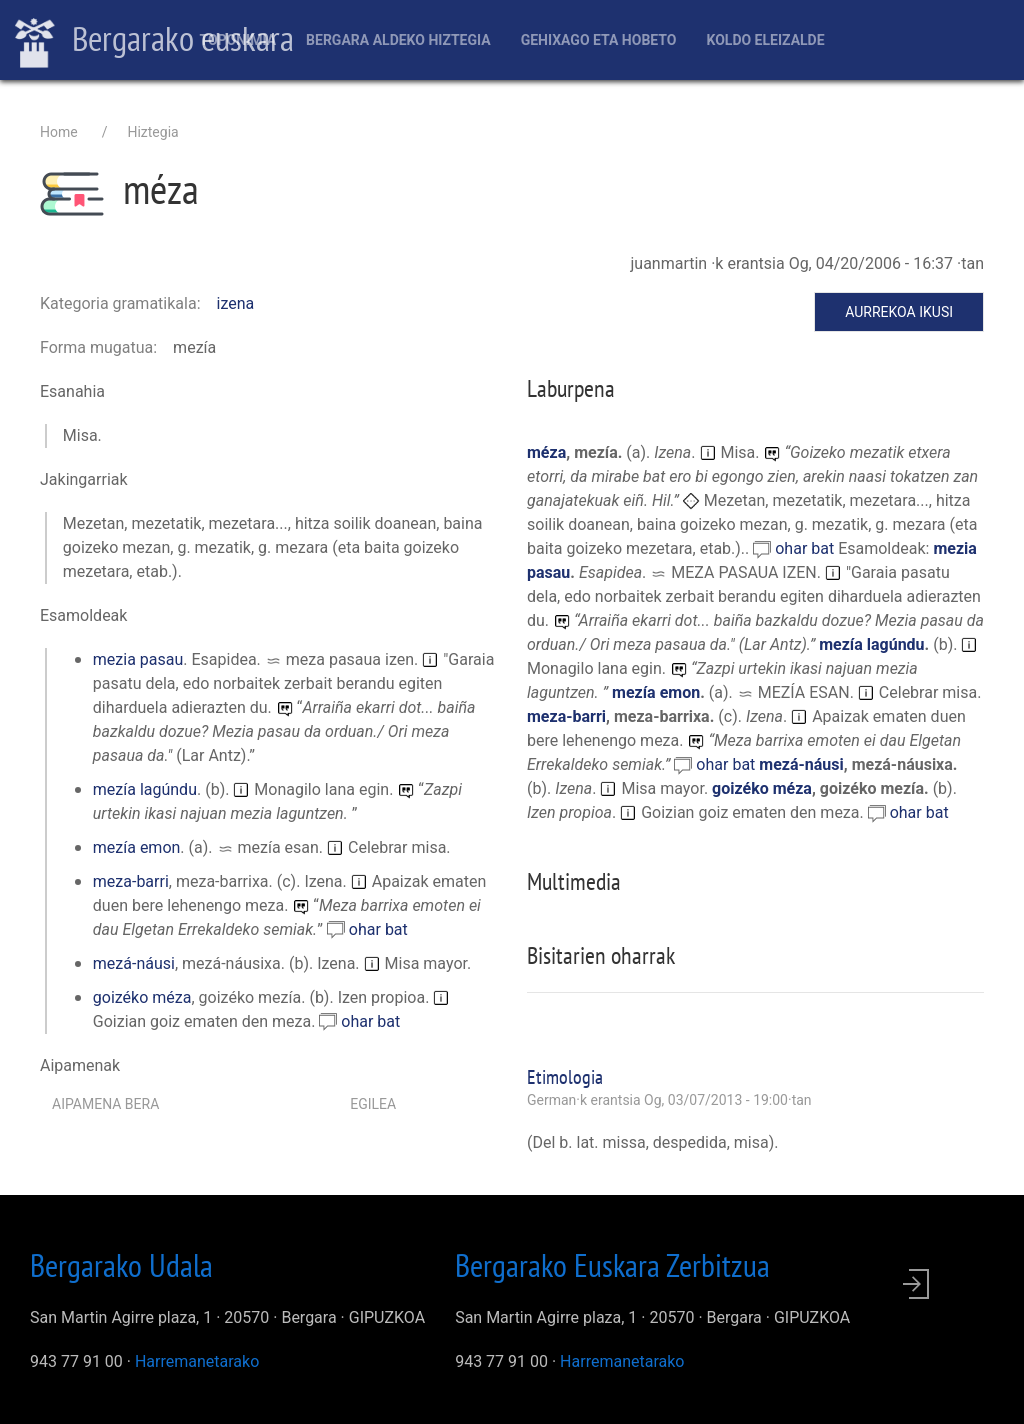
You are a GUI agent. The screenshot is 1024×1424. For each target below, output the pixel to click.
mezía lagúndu (145, 789)
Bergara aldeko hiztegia (398, 40)
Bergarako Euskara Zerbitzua (612, 1265)
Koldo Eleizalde (765, 40)
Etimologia (565, 1077)
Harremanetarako (197, 1361)
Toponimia (237, 40)
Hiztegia (152, 132)
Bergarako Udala (121, 1265)
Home (59, 132)
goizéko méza (142, 997)
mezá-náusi (134, 963)
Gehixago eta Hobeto (599, 40)
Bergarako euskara (154, 41)
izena (236, 303)
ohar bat (378, 929)
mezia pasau (138, 659)
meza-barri (131, 881)
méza (546, 452)
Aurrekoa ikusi (899, 312)
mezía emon (137, 847)
